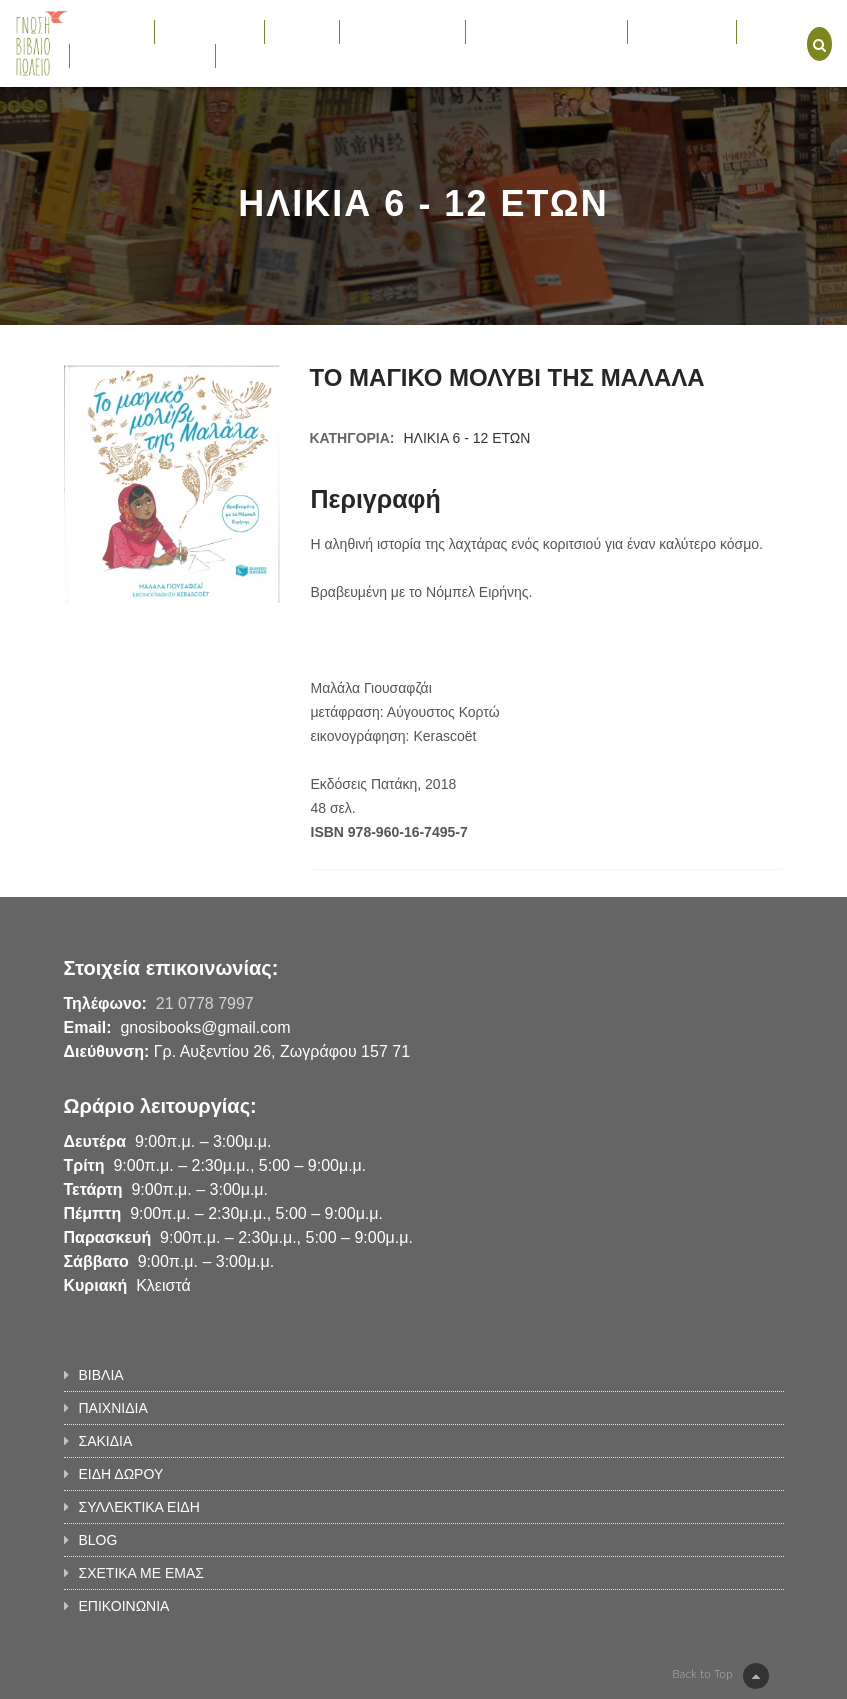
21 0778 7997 (205, 1003)
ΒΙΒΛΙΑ (111, 31)
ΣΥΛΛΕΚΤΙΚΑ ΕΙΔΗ (546, 31)
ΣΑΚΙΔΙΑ (302, 31)
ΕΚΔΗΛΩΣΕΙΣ (682, 31)
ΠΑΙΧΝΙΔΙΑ (209, 31)
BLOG (766, 31)
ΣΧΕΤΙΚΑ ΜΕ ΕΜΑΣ (142, 55)
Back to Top (720, 1676)
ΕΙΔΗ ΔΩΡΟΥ (402, 31)
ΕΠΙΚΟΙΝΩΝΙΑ (271, 55)
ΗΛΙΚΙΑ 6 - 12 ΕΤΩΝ (466, 438)
